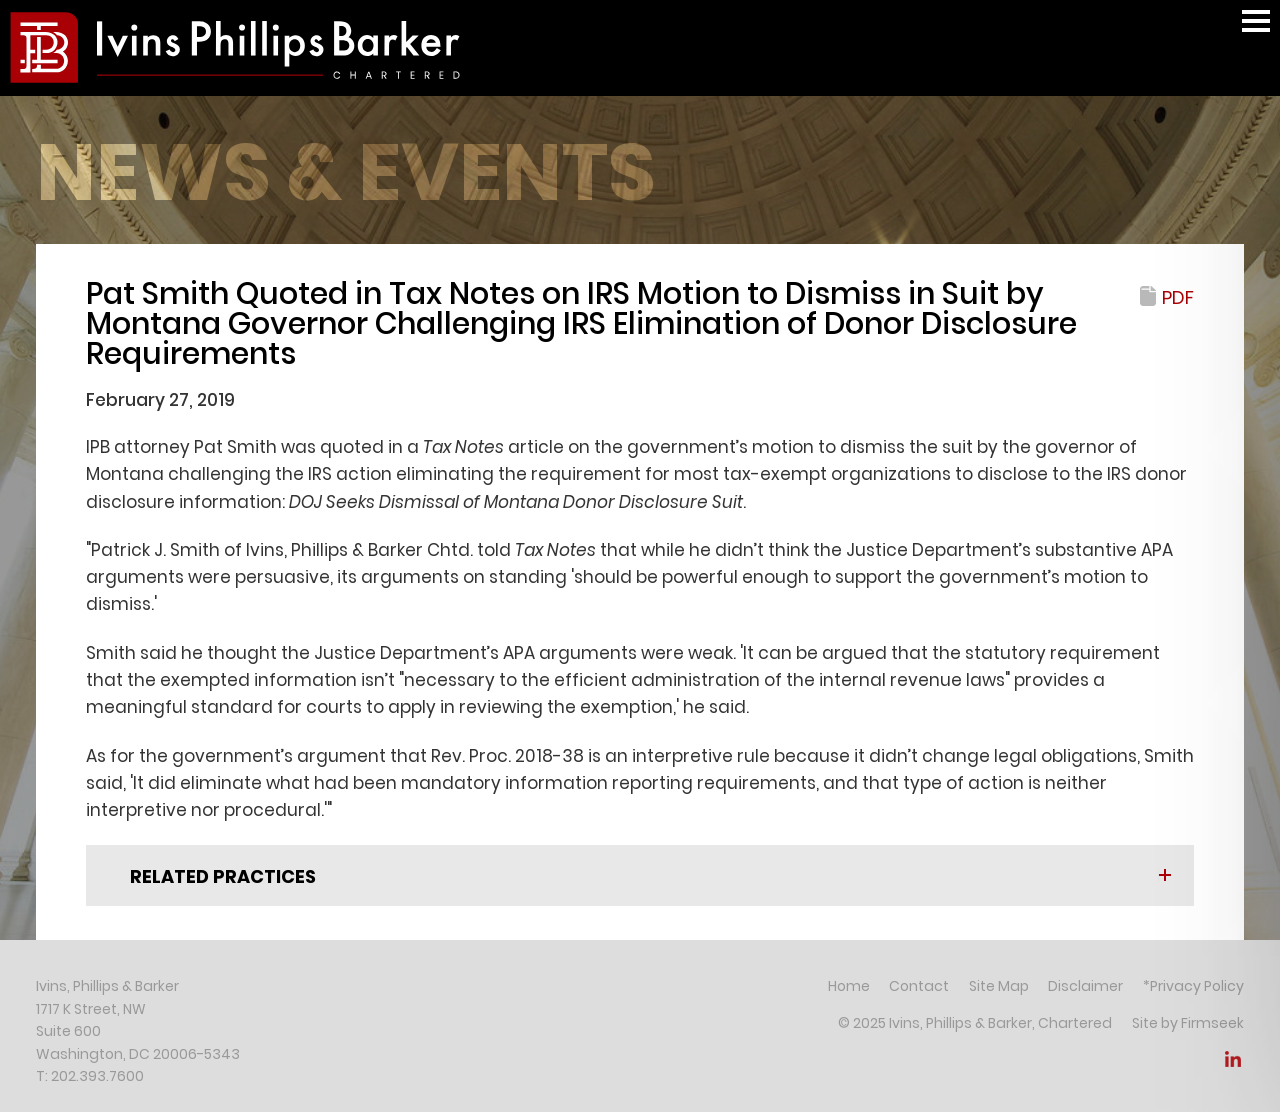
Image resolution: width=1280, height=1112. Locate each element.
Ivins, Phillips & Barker (107, 986)
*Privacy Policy (1193, 986)
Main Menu (1256, 30)
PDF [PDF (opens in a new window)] (1178, 297)
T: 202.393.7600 (90, 1076)
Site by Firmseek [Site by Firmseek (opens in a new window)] (1188, 1023)
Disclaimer (1085, 986)
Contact (919, 986)
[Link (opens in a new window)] (1233, 1065)
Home (849, 986)
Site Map (999, 986)
